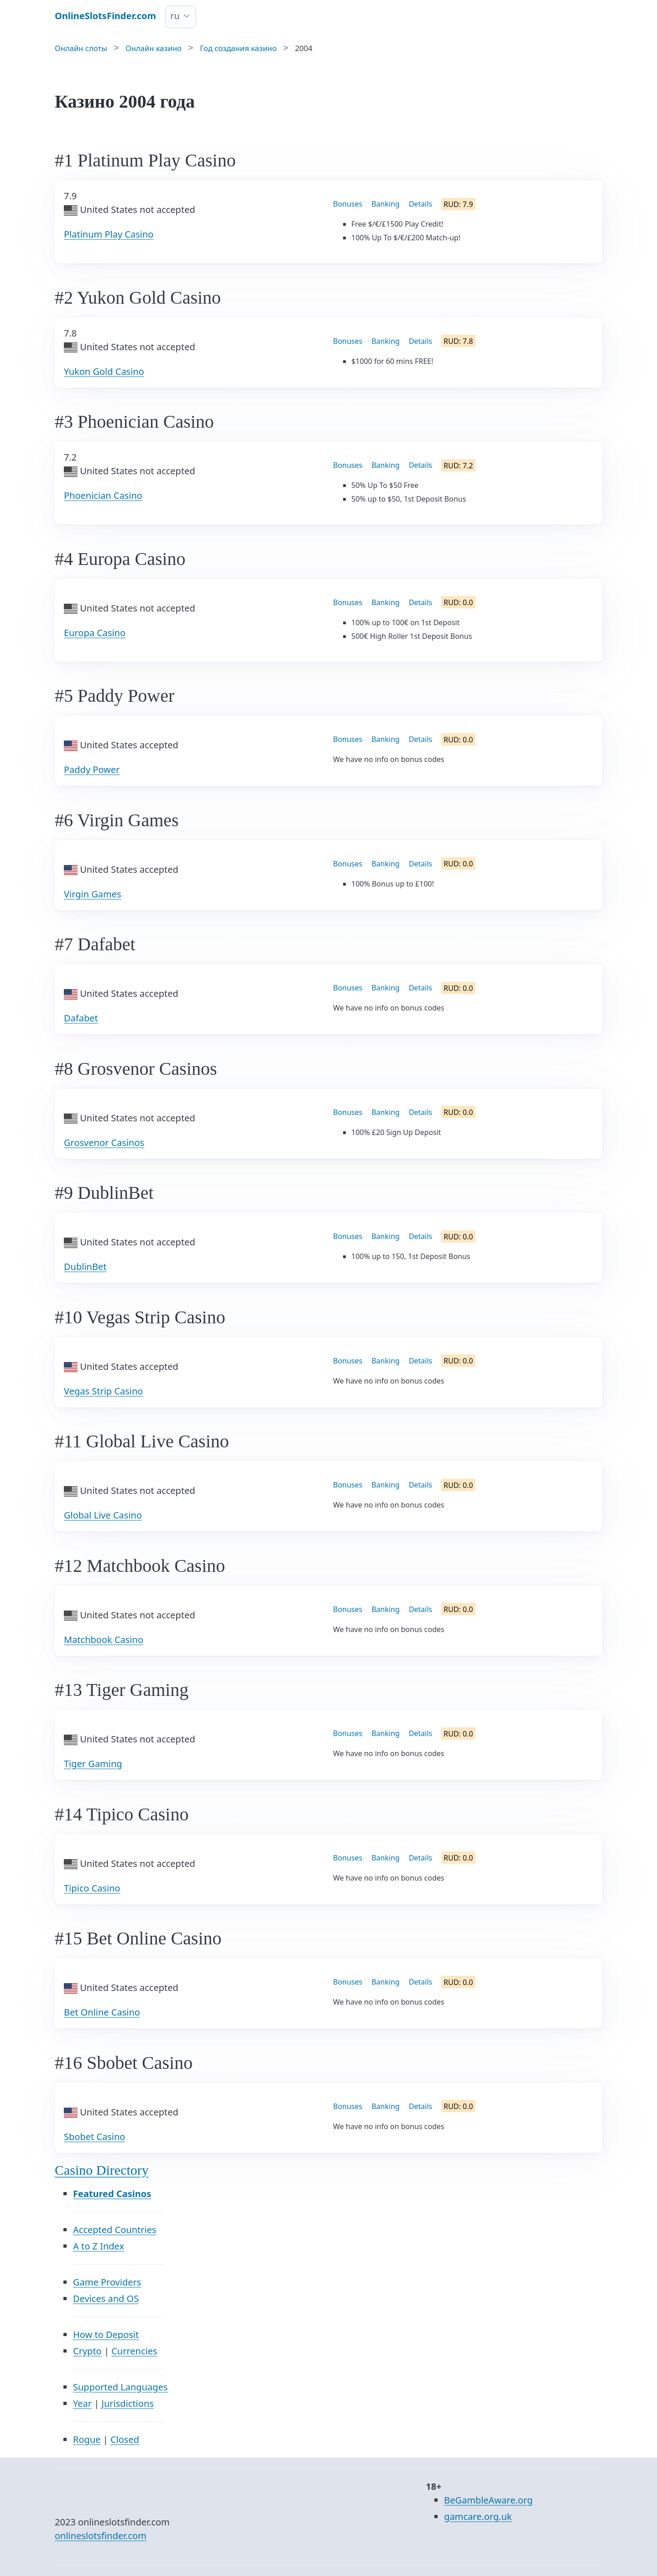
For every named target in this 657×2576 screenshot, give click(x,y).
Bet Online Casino (102, 2012)
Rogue (86, 2439)
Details (420, 204)
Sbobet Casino (94, 2136)
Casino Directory (102, 2169)
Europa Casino (94, 633)
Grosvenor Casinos (104, 1142)
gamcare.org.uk (477, 2516)
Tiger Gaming (93, 1763)
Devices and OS (106, 2298)
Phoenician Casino (103, 495)
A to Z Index (98, 2246)
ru (175, 16)
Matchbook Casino (103, 1639)
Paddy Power (92, 769)
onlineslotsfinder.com (100, 2535)
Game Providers (107, 2282)
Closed (124, 2439)
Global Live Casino (103, 1515)
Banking (385, 204)
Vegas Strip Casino (103, 1391)
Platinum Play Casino (108, 234)
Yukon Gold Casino (104, 371)
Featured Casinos (112, 2193)
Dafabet (81, 1018)
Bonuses (347, 204)
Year (82, 2403)
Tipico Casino (92, 1888)
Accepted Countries (114, 2230)
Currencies (134, 2351)
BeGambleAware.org (488, 2500)
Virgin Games (92, 894)
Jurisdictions (128, 2403)
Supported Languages (120, 2387)
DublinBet (85, 1266)
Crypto (87, 2351)
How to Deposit (106, 2334)
